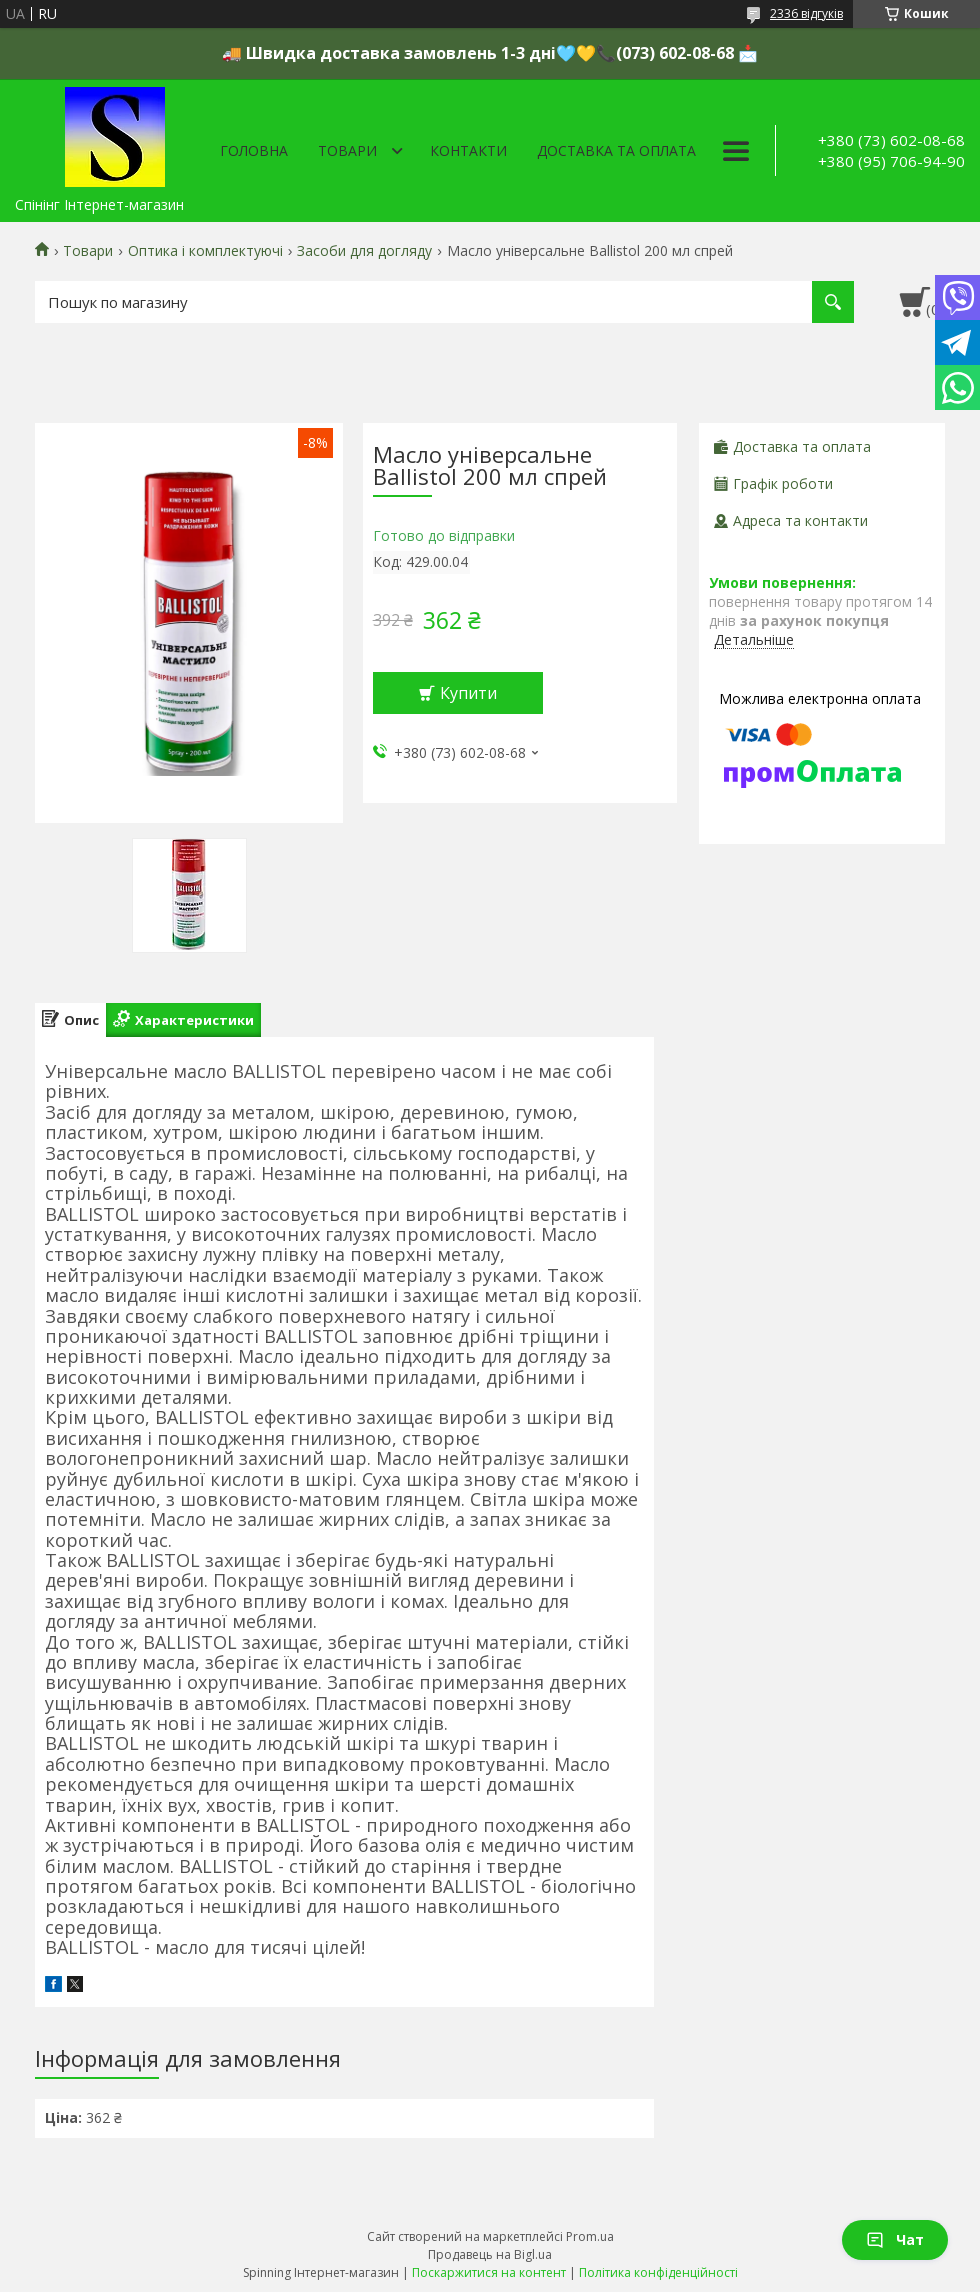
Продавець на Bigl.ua (490, 2254)
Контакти (468, 150)
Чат (895, 2239)
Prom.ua (590, 2236)
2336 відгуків (806, 13)
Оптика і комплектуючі (205, 251)
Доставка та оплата (616, 150)
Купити (468, 693)
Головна (254, 150)
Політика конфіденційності (658, 2272)
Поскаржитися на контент (489, 2272)
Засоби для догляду (364, 251)
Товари (347, 150)
